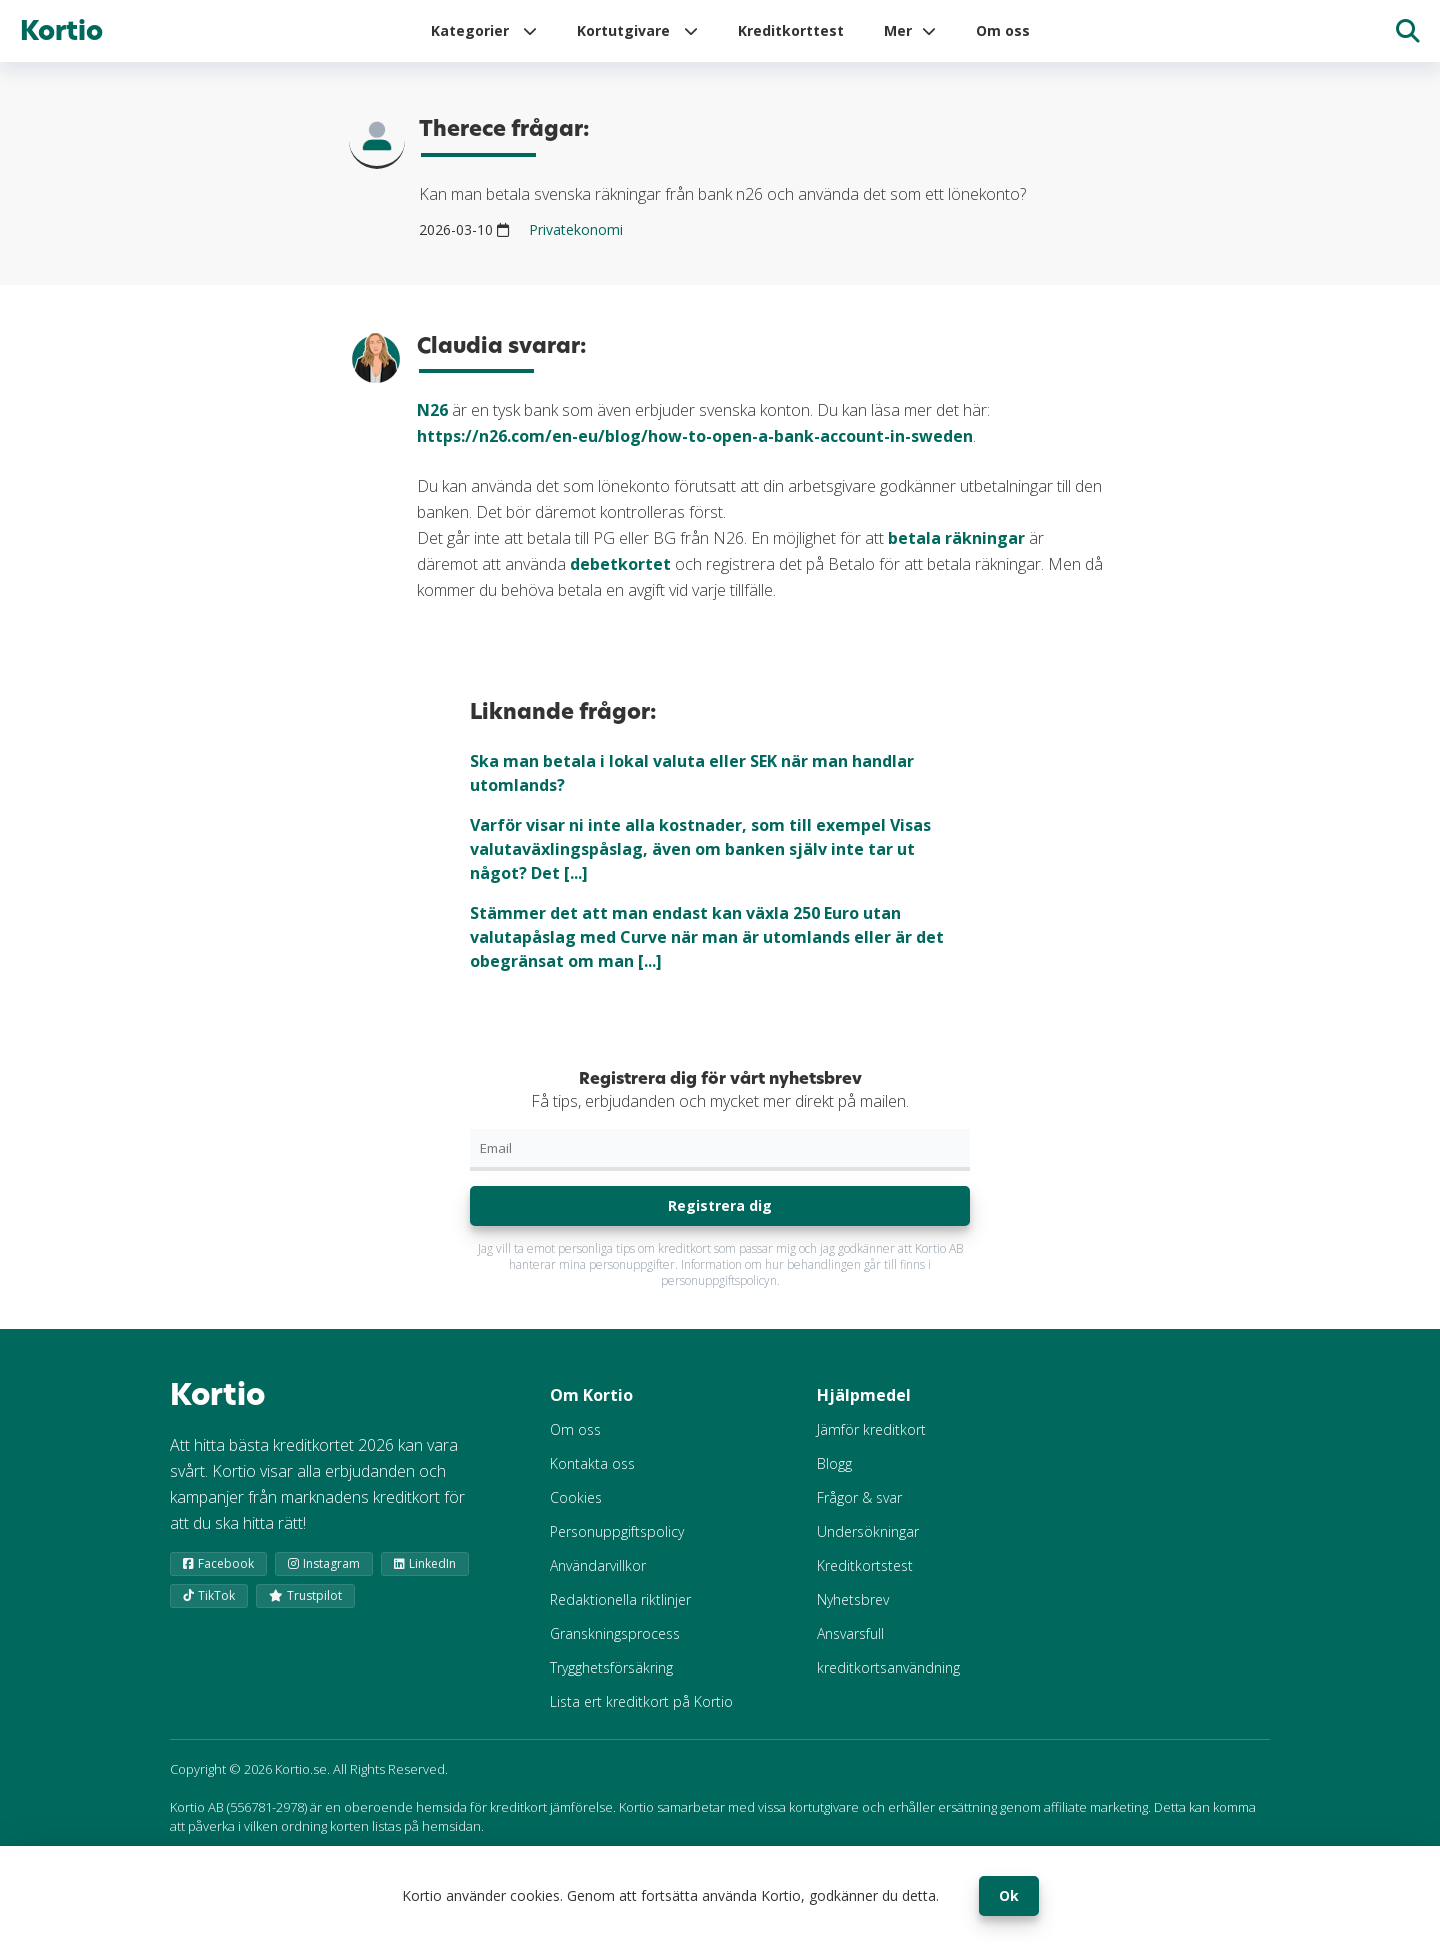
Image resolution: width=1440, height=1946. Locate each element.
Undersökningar (868, 1531)
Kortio (61, 31)
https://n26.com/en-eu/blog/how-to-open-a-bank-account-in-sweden (695, 436)
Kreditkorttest (791, 30)
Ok (1009, 1895)
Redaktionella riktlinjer (620, 1599)
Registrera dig (720, 1205)
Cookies (576, 1497)
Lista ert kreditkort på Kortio (641, 1701)
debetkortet (620, 564)
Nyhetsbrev (853, 1599)
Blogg (834, 1463)
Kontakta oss (592, 1463)
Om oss (1003, 30)
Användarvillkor (598, 1565)
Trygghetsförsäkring (611, 1667)
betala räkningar (956, 538)
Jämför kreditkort (871, 1429)
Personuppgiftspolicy (617, 1531)
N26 (432, 410)
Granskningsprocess (615, 1633)
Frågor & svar (859, 1497)
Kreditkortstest (865, 1565)
